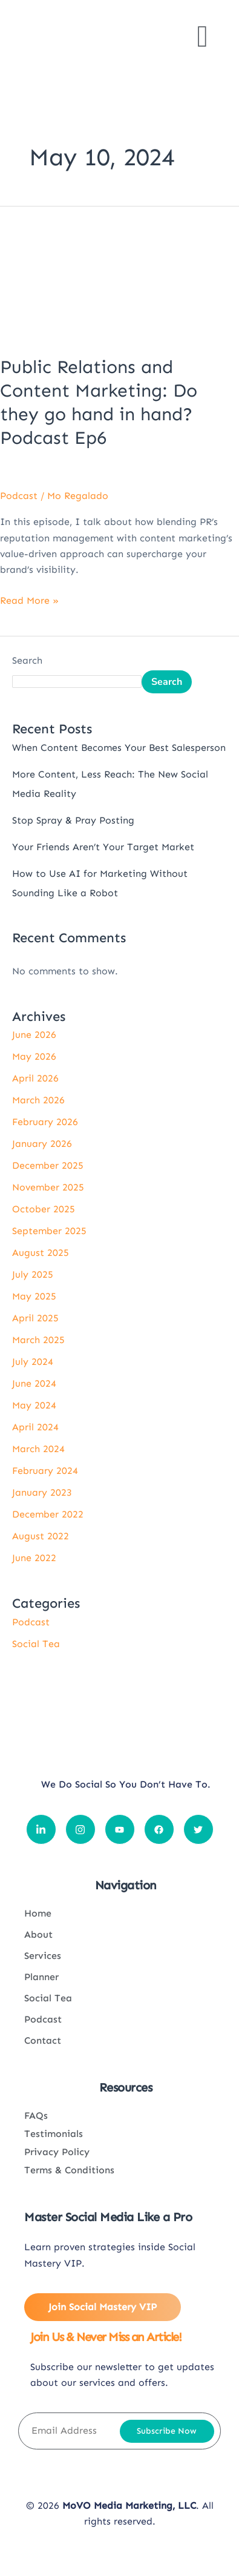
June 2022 (34, 1558)
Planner (41, 1977)
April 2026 (35, 1078)
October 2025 (43, 1209)
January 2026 (42, 1143)
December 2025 (47, 1165)
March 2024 (38, 1449)
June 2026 (34, 1034)
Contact (42, 2040)
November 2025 (48, 1187)
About (38, 1934)
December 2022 (47, 1514)
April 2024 (35, 1427)
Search (27, 660)
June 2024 (34, 1383)
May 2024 (34, 1405)
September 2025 (49, 1231)
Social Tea (36, 1644)
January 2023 (42, 1492)
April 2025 (35, 1318)
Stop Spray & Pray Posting (73, 820)
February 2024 (45, 1470)
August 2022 (40, 1536)
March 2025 (38, 1340)
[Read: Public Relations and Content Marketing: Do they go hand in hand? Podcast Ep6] (119, 273)
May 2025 (34, 1296)
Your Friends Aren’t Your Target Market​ (103, 847)
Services (42, 1955)
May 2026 (34, 1056)
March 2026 (38, 1100)
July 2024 (32, 1361)
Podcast (19, 495)
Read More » (29, 599)
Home (37, 1913)
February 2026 (45, 1122)
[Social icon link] (41, 1829)
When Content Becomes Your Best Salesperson (119, 747)
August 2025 (40, 1252)
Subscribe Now (167, 2431)
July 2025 (32, 1274)
